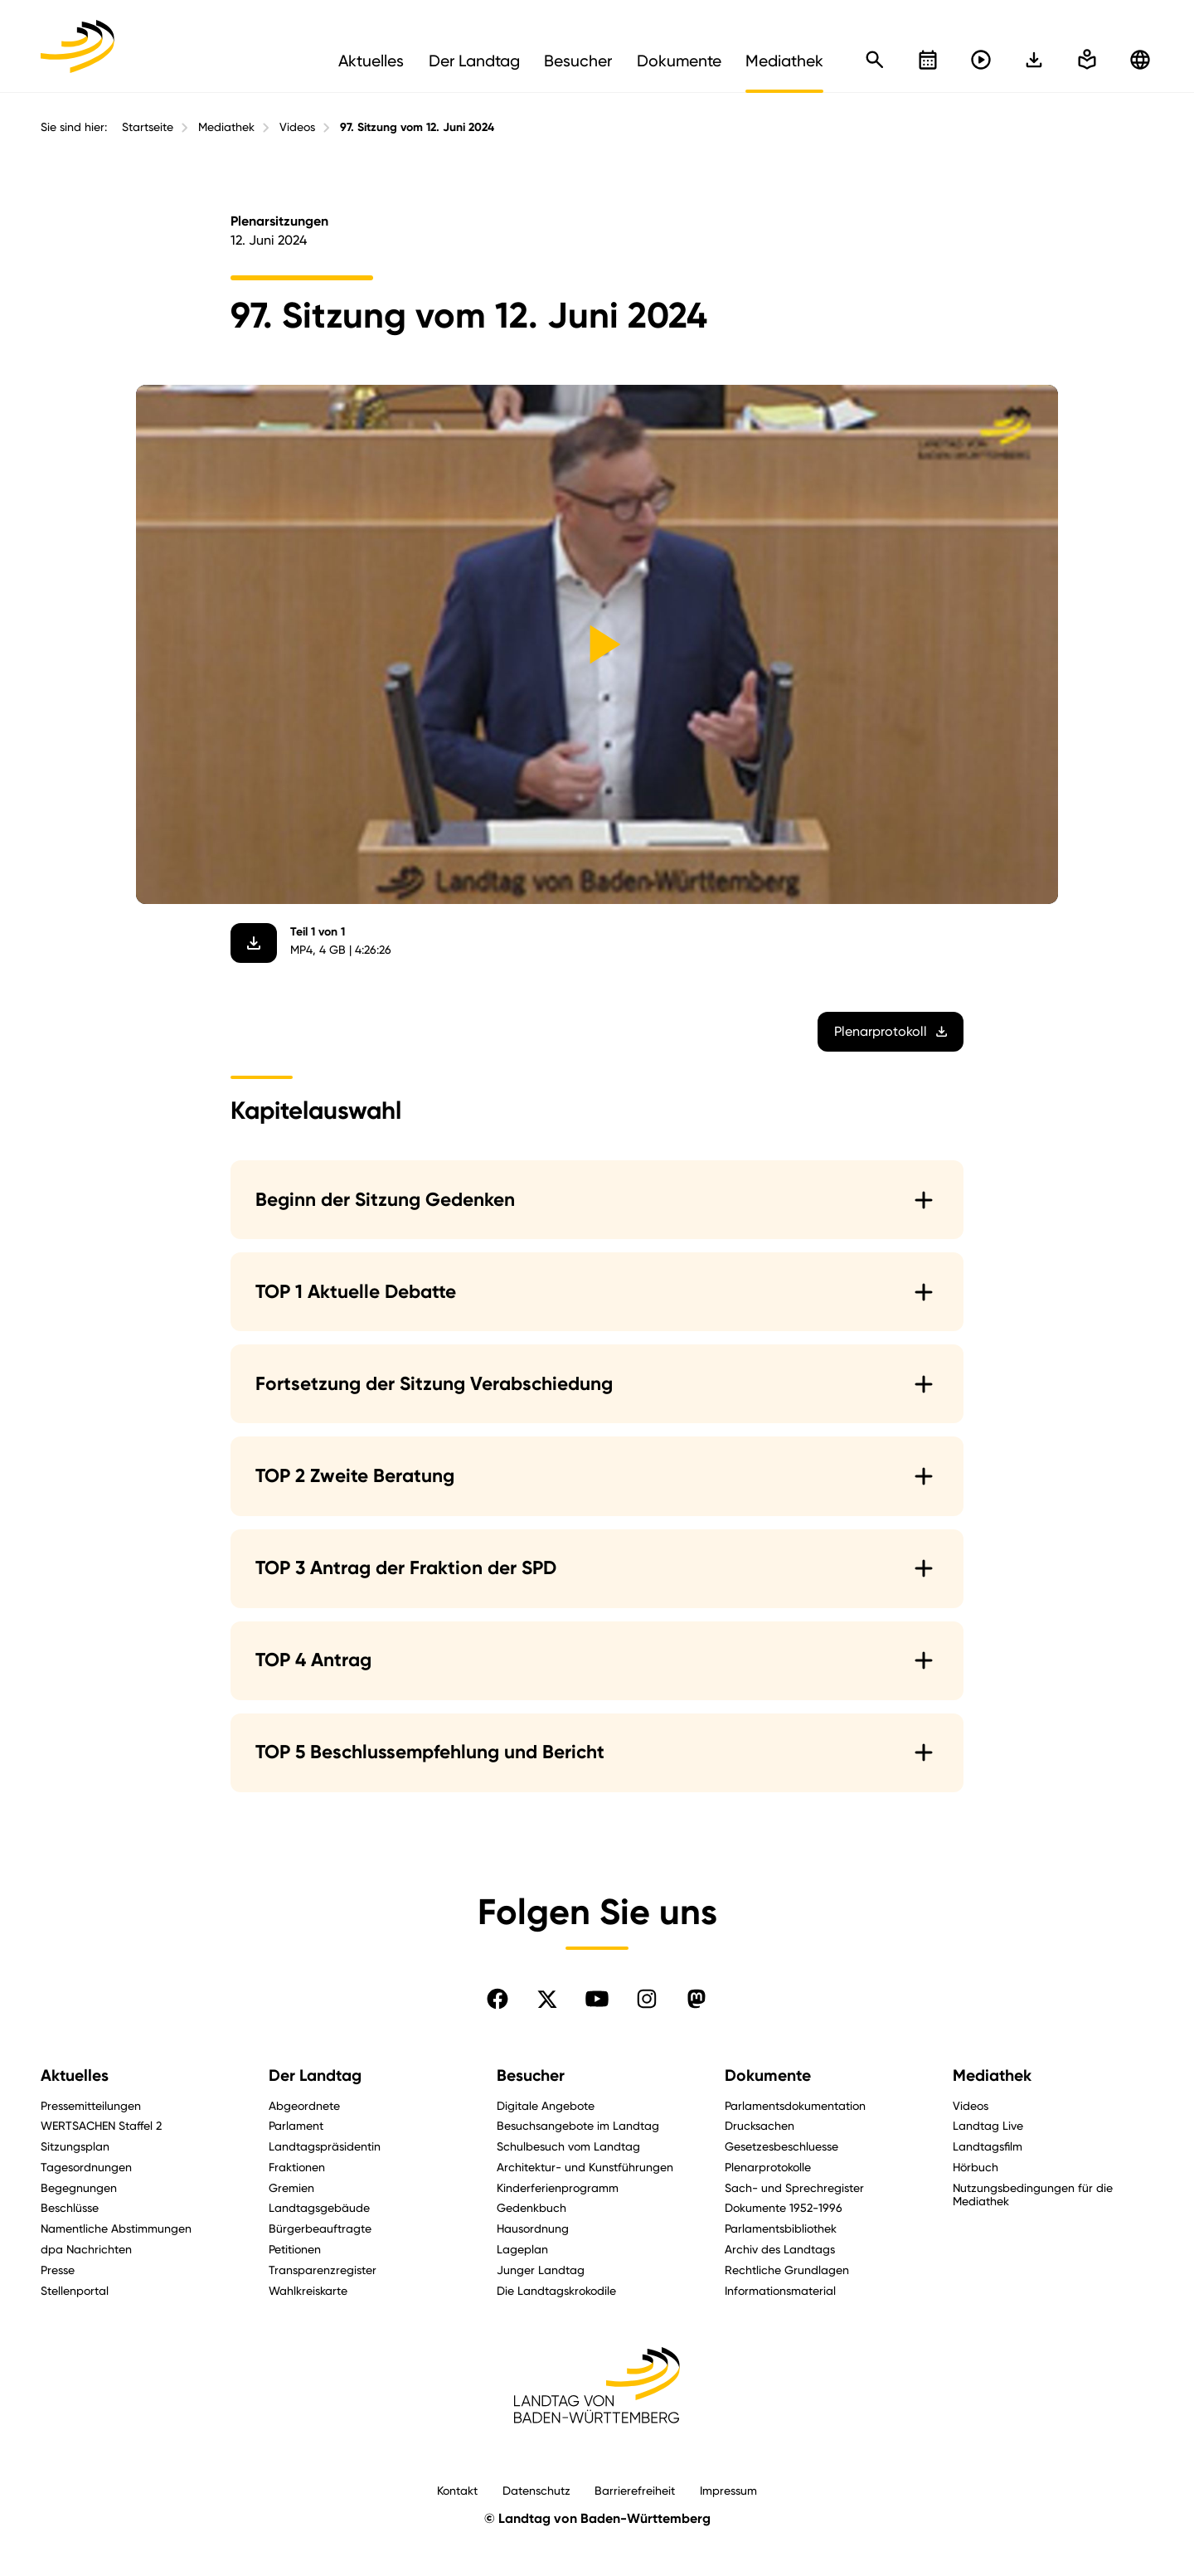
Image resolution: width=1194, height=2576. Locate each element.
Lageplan (522, 2249)
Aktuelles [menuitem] (371, 60)
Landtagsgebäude (319, 2207)
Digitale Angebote (546, 2105)
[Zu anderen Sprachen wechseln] (1140, 60)
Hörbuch (975, 2167)
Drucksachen (759, 2125)
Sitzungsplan (75, 2146)
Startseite (147, 127)
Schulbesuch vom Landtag (568, 2146)
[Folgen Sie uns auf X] (547, 1999)
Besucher (531, 2075)
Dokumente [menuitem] (679, 60)
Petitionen (295, 2249)
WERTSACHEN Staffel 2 (101, 2125)
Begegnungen (79, 2187)
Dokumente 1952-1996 (783, 2207)
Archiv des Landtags (780, 2249)
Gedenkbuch (531, 2207)
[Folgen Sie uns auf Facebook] (497, 1999)
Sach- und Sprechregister (794, 2187)
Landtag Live (988, 2125)
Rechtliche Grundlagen (787, 2270)
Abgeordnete (304, 2105)
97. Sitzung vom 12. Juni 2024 (417, 127)
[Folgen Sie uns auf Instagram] (647, 1999)
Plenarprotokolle (768, 2167)
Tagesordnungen (86, 2167)
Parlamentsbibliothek (781, 2228)
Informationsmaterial (780, 2290)
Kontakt (457, 2490)
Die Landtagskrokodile (556, 2290)
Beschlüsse (70, 2207)
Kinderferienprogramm (558, 2187)
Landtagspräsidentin (325, 2146)
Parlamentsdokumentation (795, 2105)
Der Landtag (315, 2075)
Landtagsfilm (987, 2146)
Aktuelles (75, 2075)
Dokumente (768, 2075)
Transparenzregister (322, 2270)
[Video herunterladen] (254, 943)
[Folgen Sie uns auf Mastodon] (696, 1999)
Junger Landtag (541, 2270)
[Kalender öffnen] (928, 60)
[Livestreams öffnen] (981, 60)
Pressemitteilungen (91, 2105)
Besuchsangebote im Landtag (578, 2125)
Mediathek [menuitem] (784, 60)
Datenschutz (536, 2490)
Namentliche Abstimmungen (116, 2228)
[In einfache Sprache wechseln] (1034, 60)
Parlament (296, 2125)
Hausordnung (533, 2228)
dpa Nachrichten (86, 2249)
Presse (58, 2270)
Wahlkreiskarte (308, 2290)
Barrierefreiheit (635, 2490)
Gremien (291, 2187)
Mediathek (226, 127)
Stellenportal (75, 2290)
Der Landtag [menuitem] (474, 60)
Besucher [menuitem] (578, 60)
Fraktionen (297, 2167)
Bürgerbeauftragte (320, 2228)
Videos (297, 127)
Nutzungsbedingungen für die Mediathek (1033, 2194)
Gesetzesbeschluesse (781, 2146)
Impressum (728, 2490)
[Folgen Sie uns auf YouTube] (597, 1999)
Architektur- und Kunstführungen (585, 2167)
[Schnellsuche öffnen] (875, 60)
